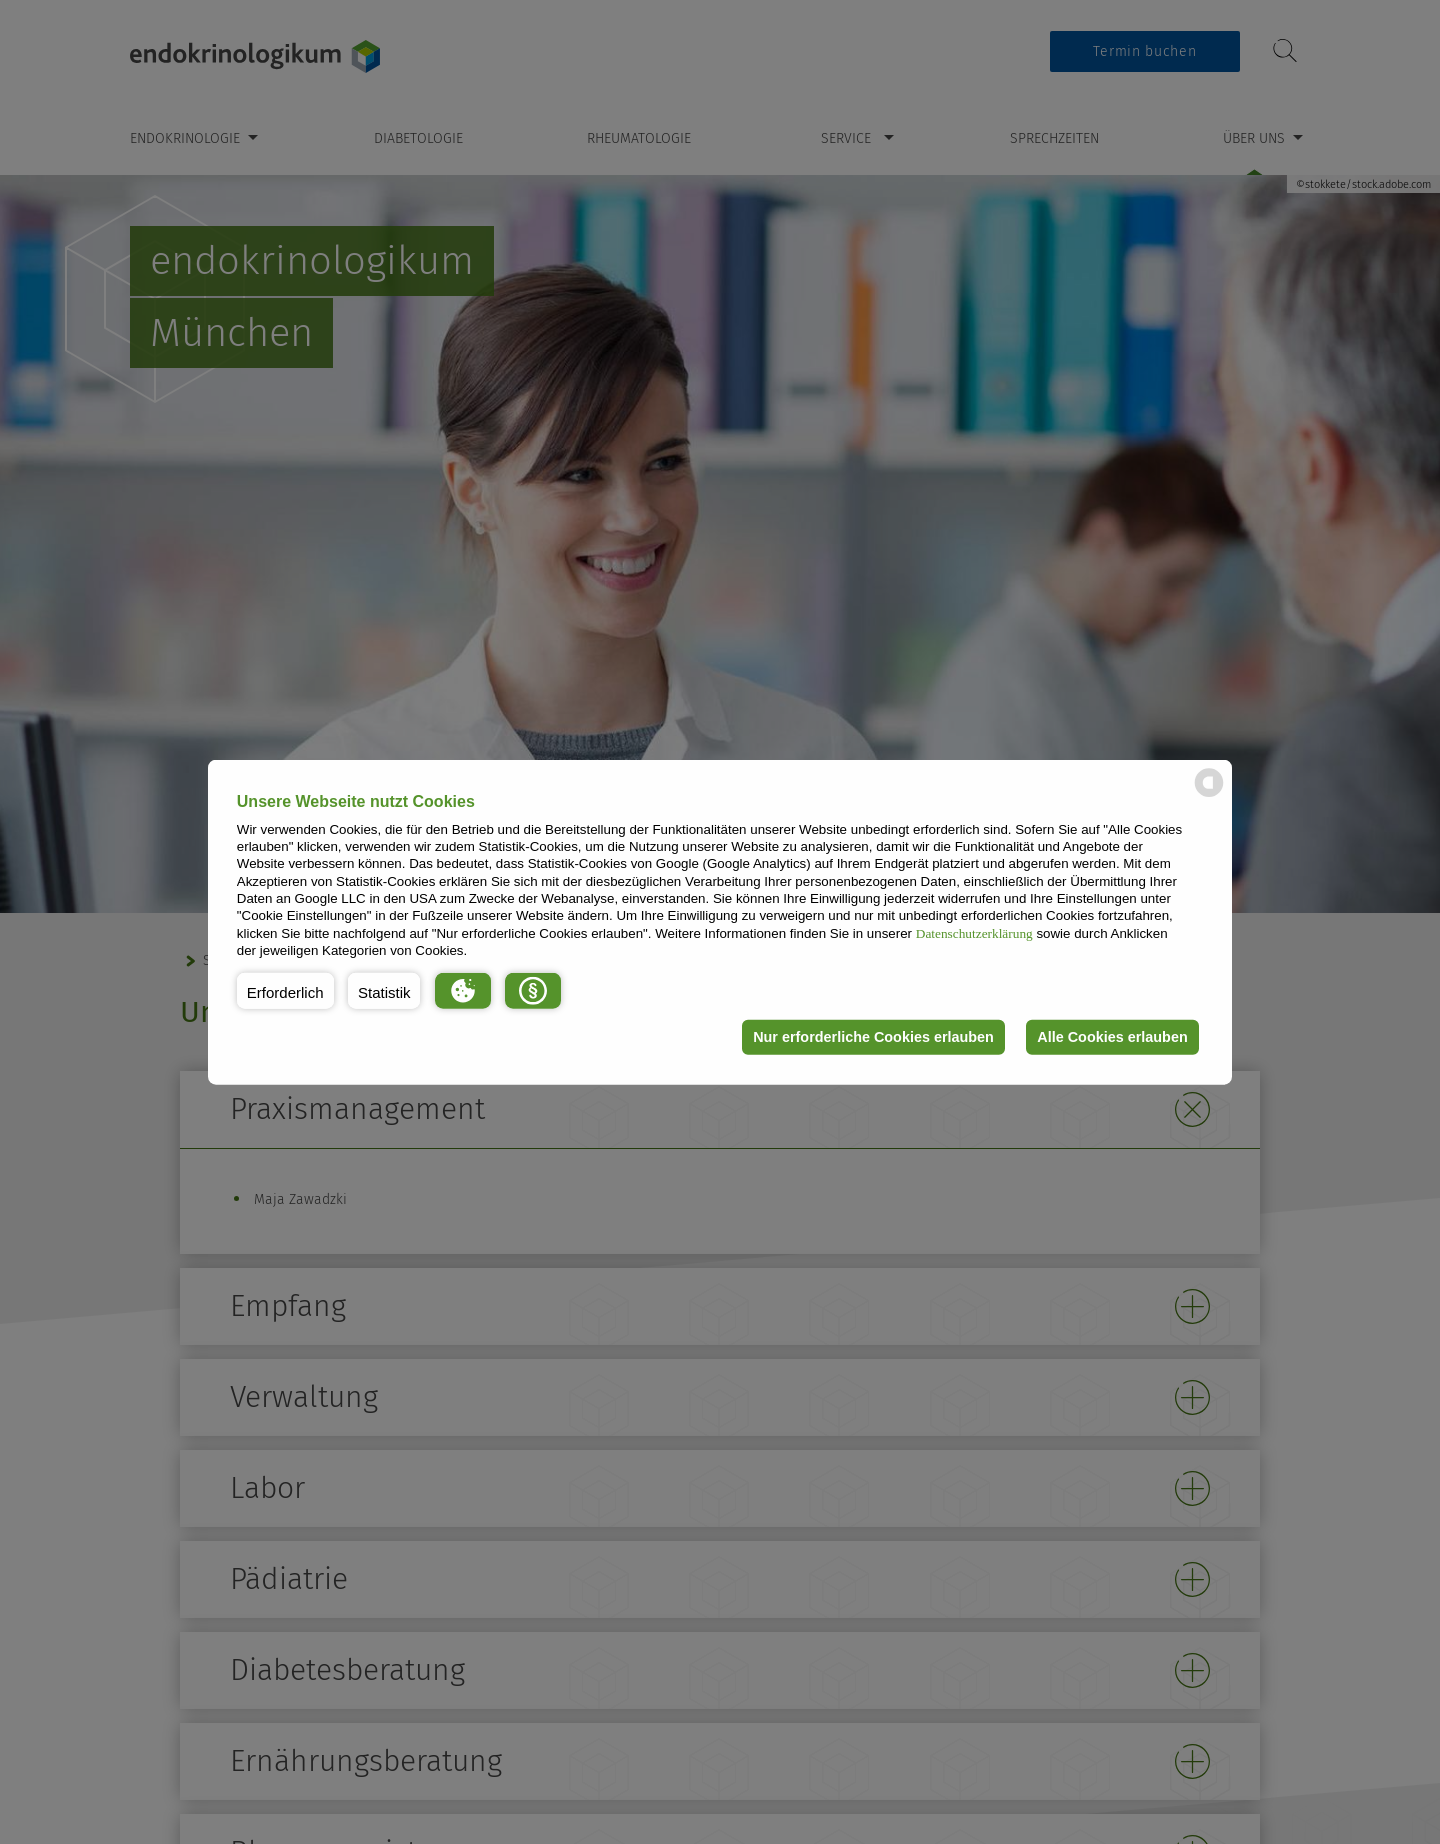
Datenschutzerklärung (974, 932)
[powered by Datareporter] (1209, 795)
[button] (285, 990)
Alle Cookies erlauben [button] (1112, 1037)
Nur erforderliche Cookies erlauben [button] (873, 1037)
